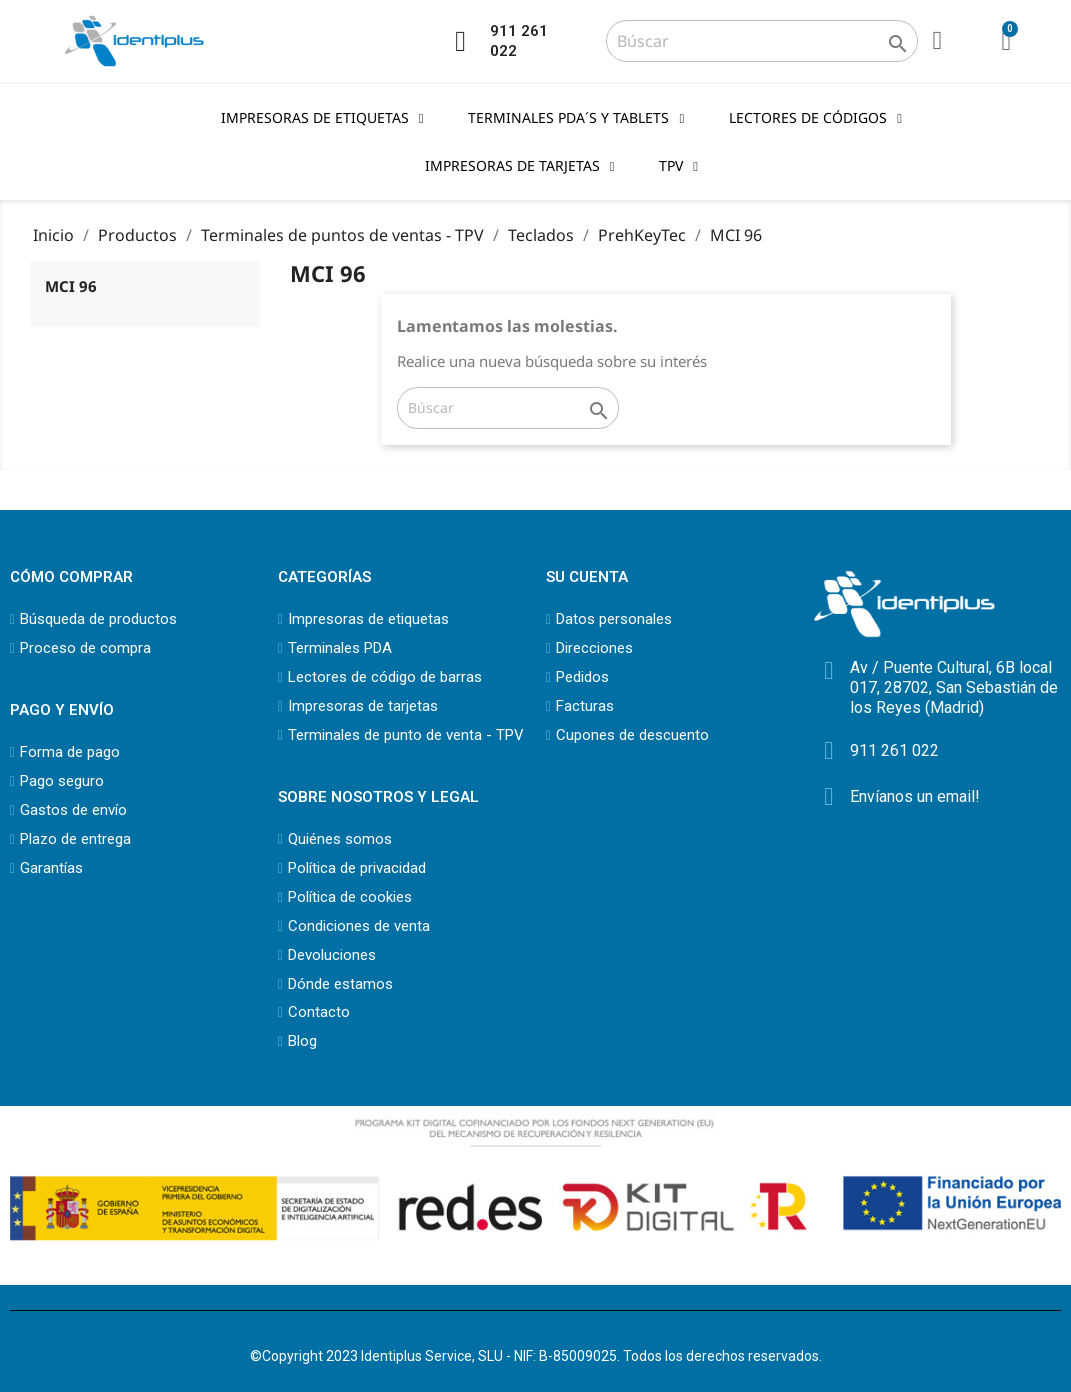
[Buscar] (762, 41)
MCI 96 (71, 286)
